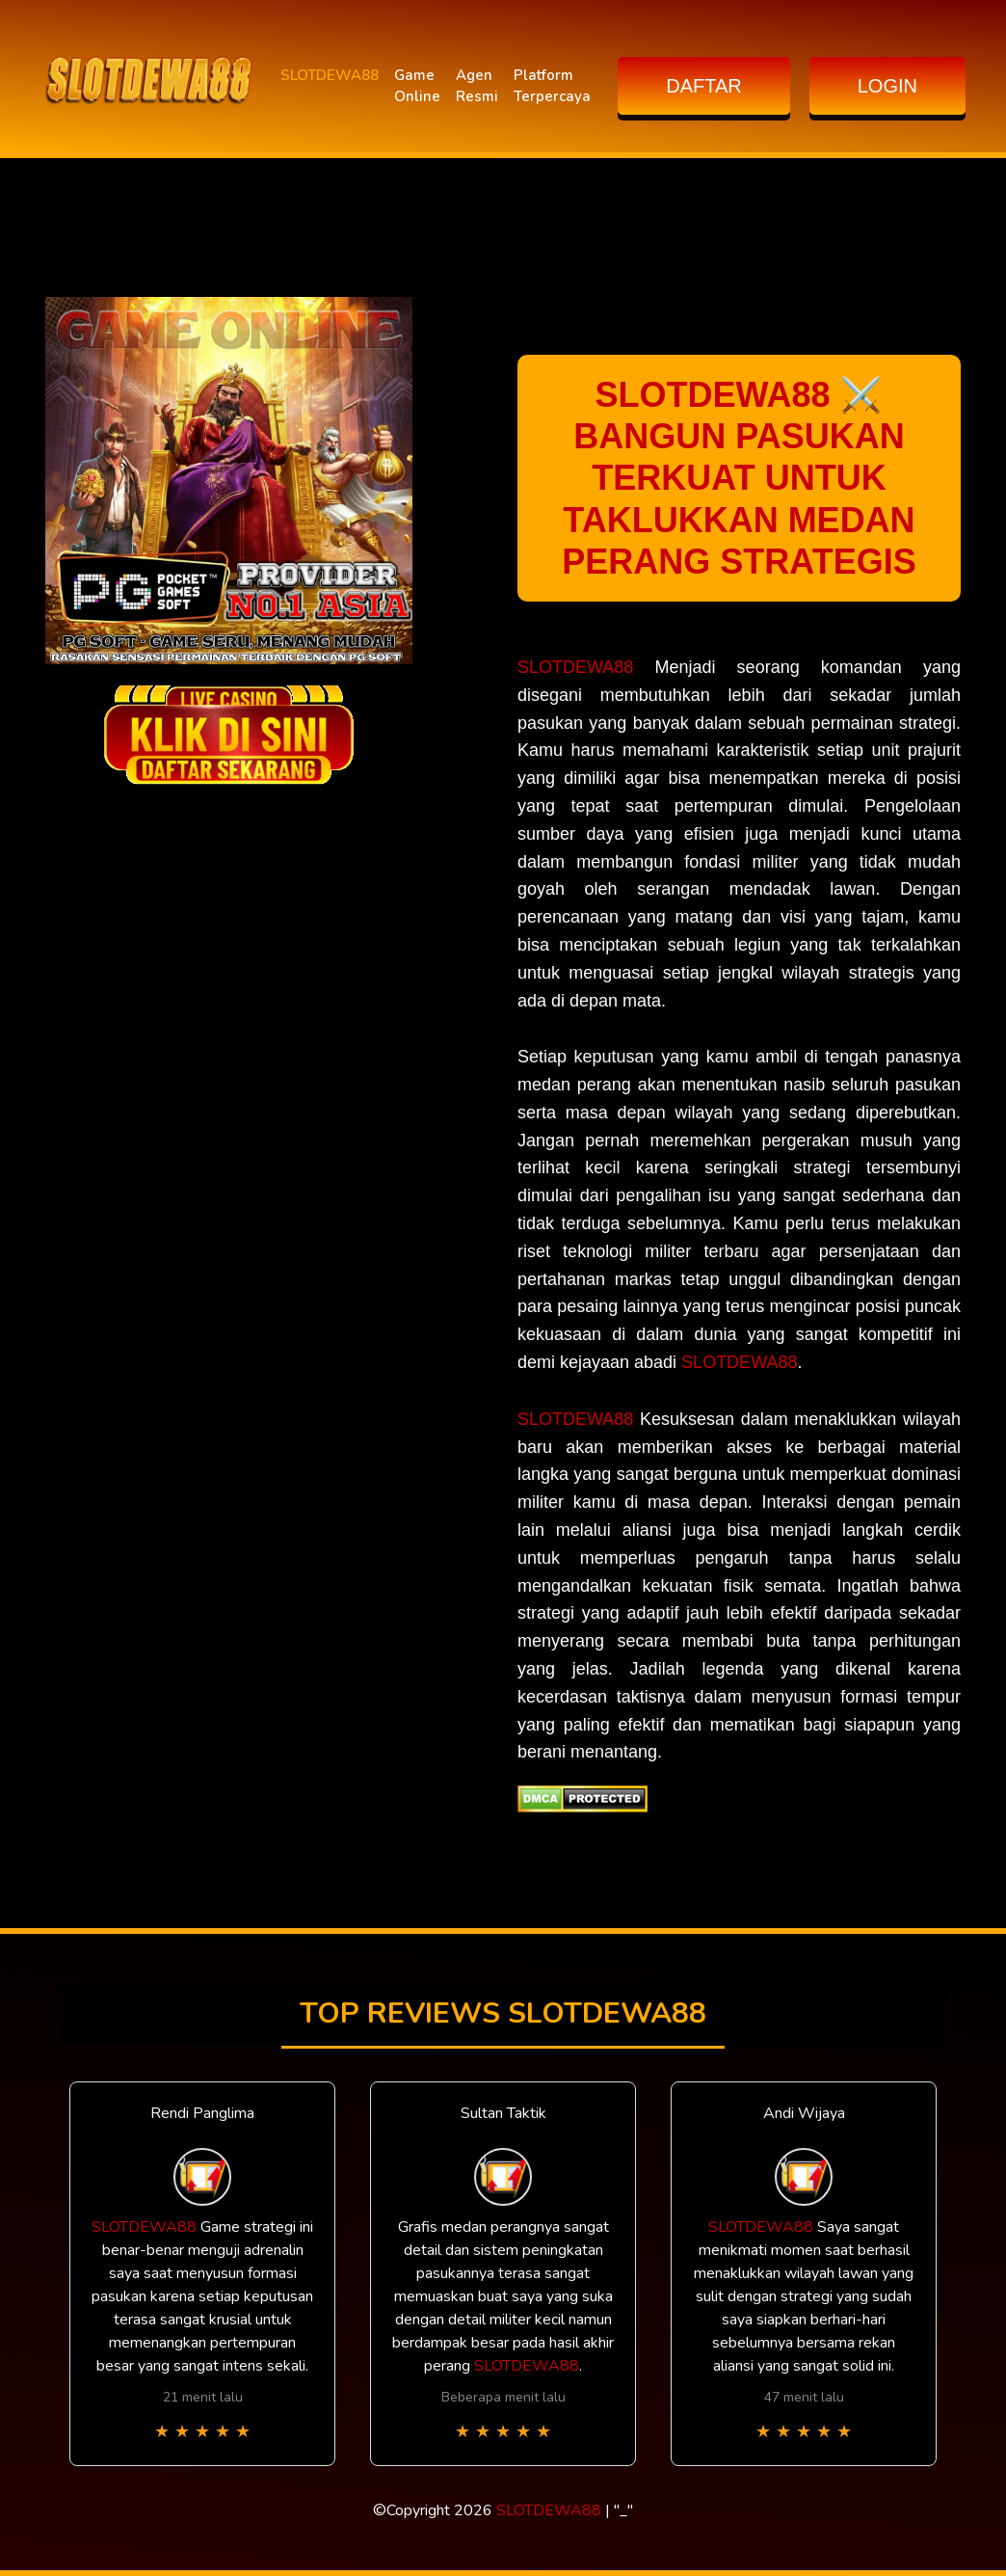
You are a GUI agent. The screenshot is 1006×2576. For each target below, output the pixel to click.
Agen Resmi (477, 86)
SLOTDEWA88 (329, 75)
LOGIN (887, 85)
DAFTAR (704, 85)
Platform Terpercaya (552, 86)
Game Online (417, 86)
